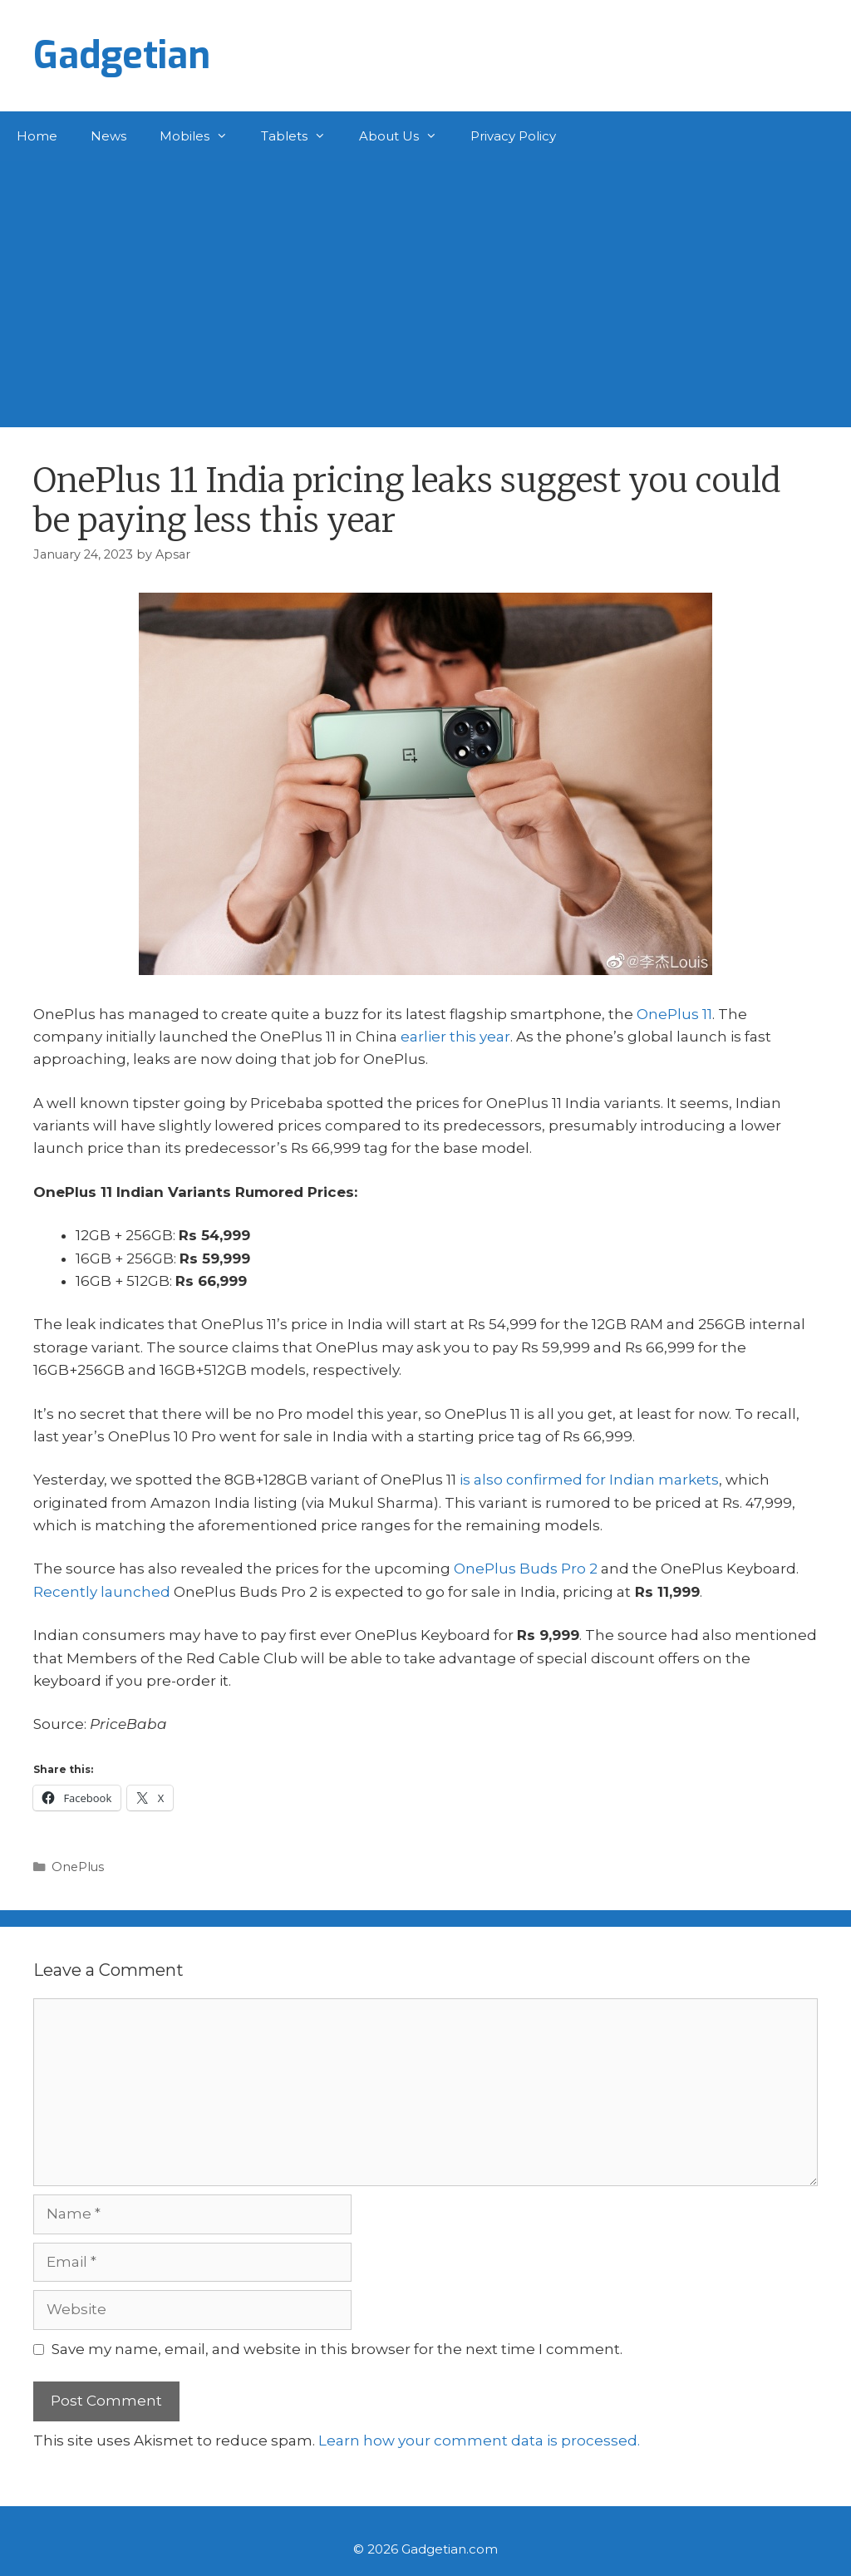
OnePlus (78, 1866)
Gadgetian (121, 56)
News (108, 136)
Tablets (301, 136)
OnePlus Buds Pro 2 (526, 1568)
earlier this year (455, 1036)
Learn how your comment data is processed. (479, 2440)
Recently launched (101, 1592)
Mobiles (202, 136)
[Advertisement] (425, 286)
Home (37, 136)
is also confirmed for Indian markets (589, 1479)
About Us (406, 136)
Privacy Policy (513, 136)
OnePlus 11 (674, 1014)
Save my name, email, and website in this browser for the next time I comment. (337, 2349)
